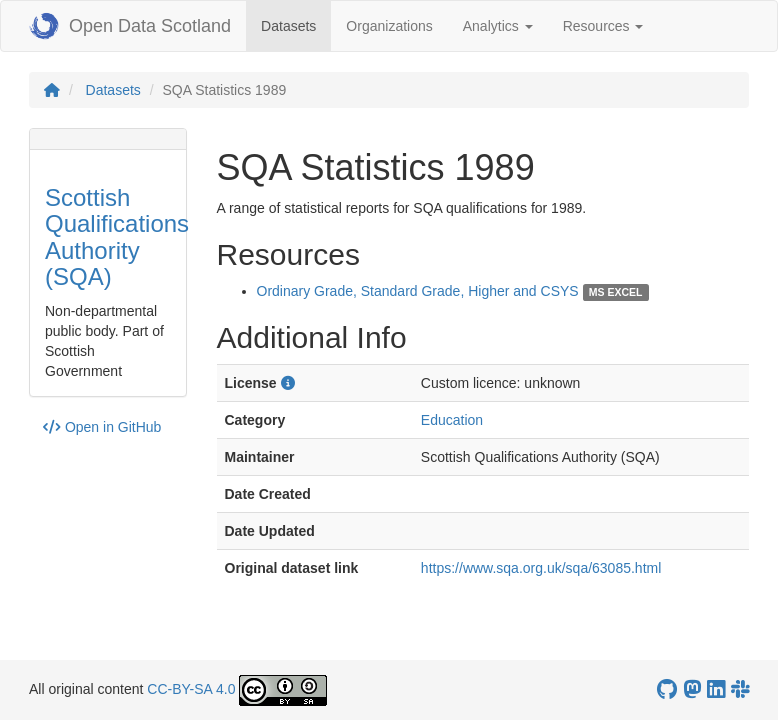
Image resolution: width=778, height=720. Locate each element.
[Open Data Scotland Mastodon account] (692, 689)
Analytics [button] (498, 26)
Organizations (389, 26)
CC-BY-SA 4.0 (191, 689)
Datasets (296, 24)
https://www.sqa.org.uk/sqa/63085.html (541, 568)
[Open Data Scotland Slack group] (740, 689)
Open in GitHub (102, 427)
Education (452, 420)
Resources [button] (603, 26)
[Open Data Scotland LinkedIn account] (716, 689)
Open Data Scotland (130, 26)
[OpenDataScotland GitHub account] (667, 689)
